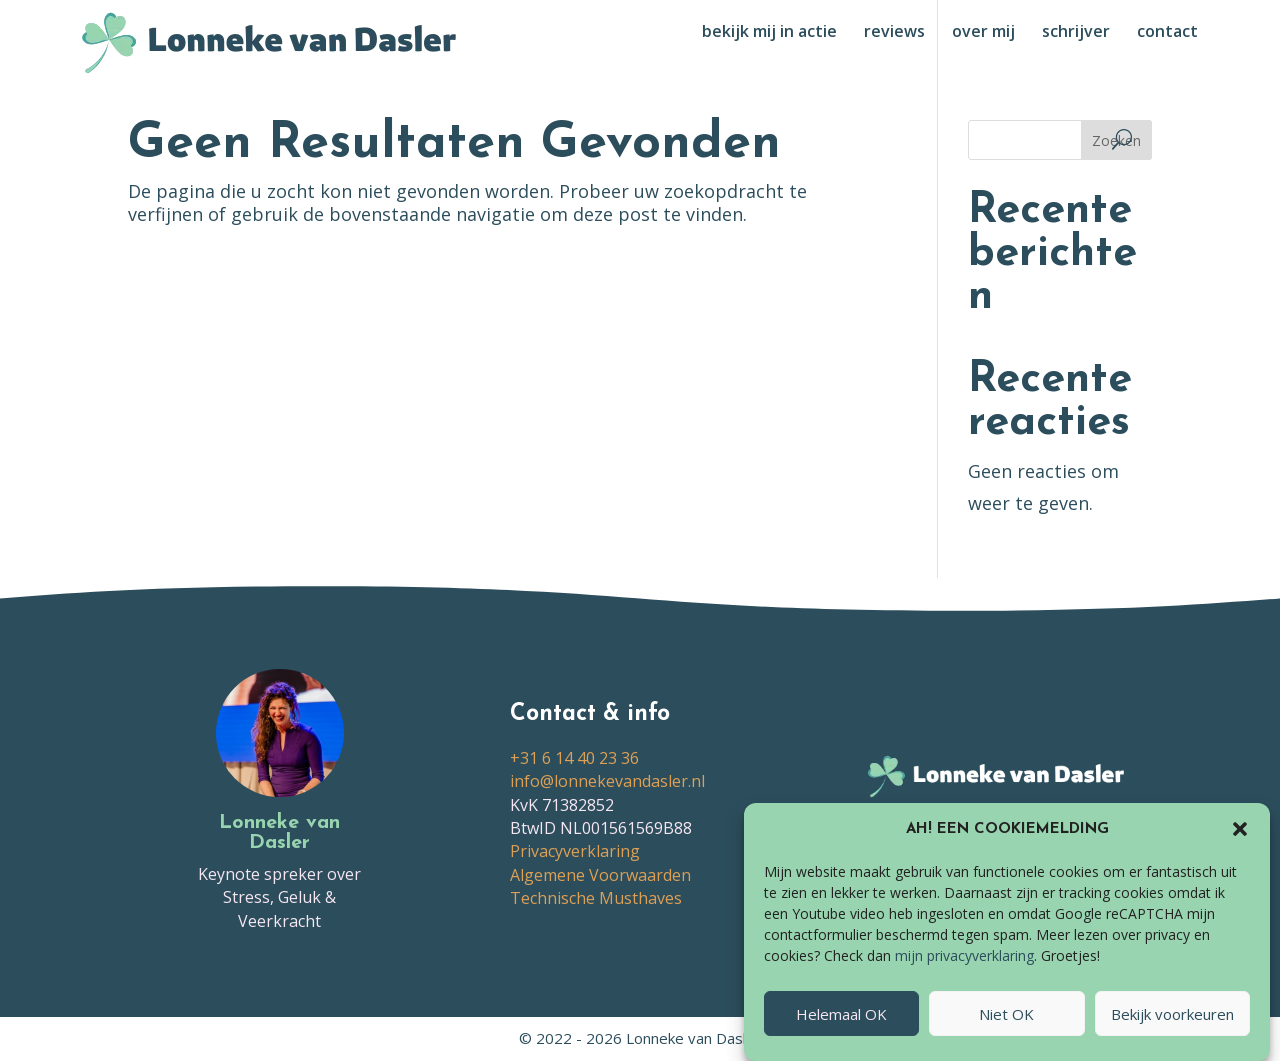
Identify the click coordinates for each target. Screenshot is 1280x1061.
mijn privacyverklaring (964, 964)
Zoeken (1116, 140)
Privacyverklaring (575, 851)
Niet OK (1006, 1022)
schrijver (1076, 33)
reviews (894, 33)
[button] (1240, 838)
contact (1167, 33)
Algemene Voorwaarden (600, 875)
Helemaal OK (841, 1022)
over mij (983, 33)
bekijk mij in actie (769, 33)
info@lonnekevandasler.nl (607, 781)
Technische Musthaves (596, 898)
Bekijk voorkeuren (1172, 1022)
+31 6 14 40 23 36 (574, 758)
